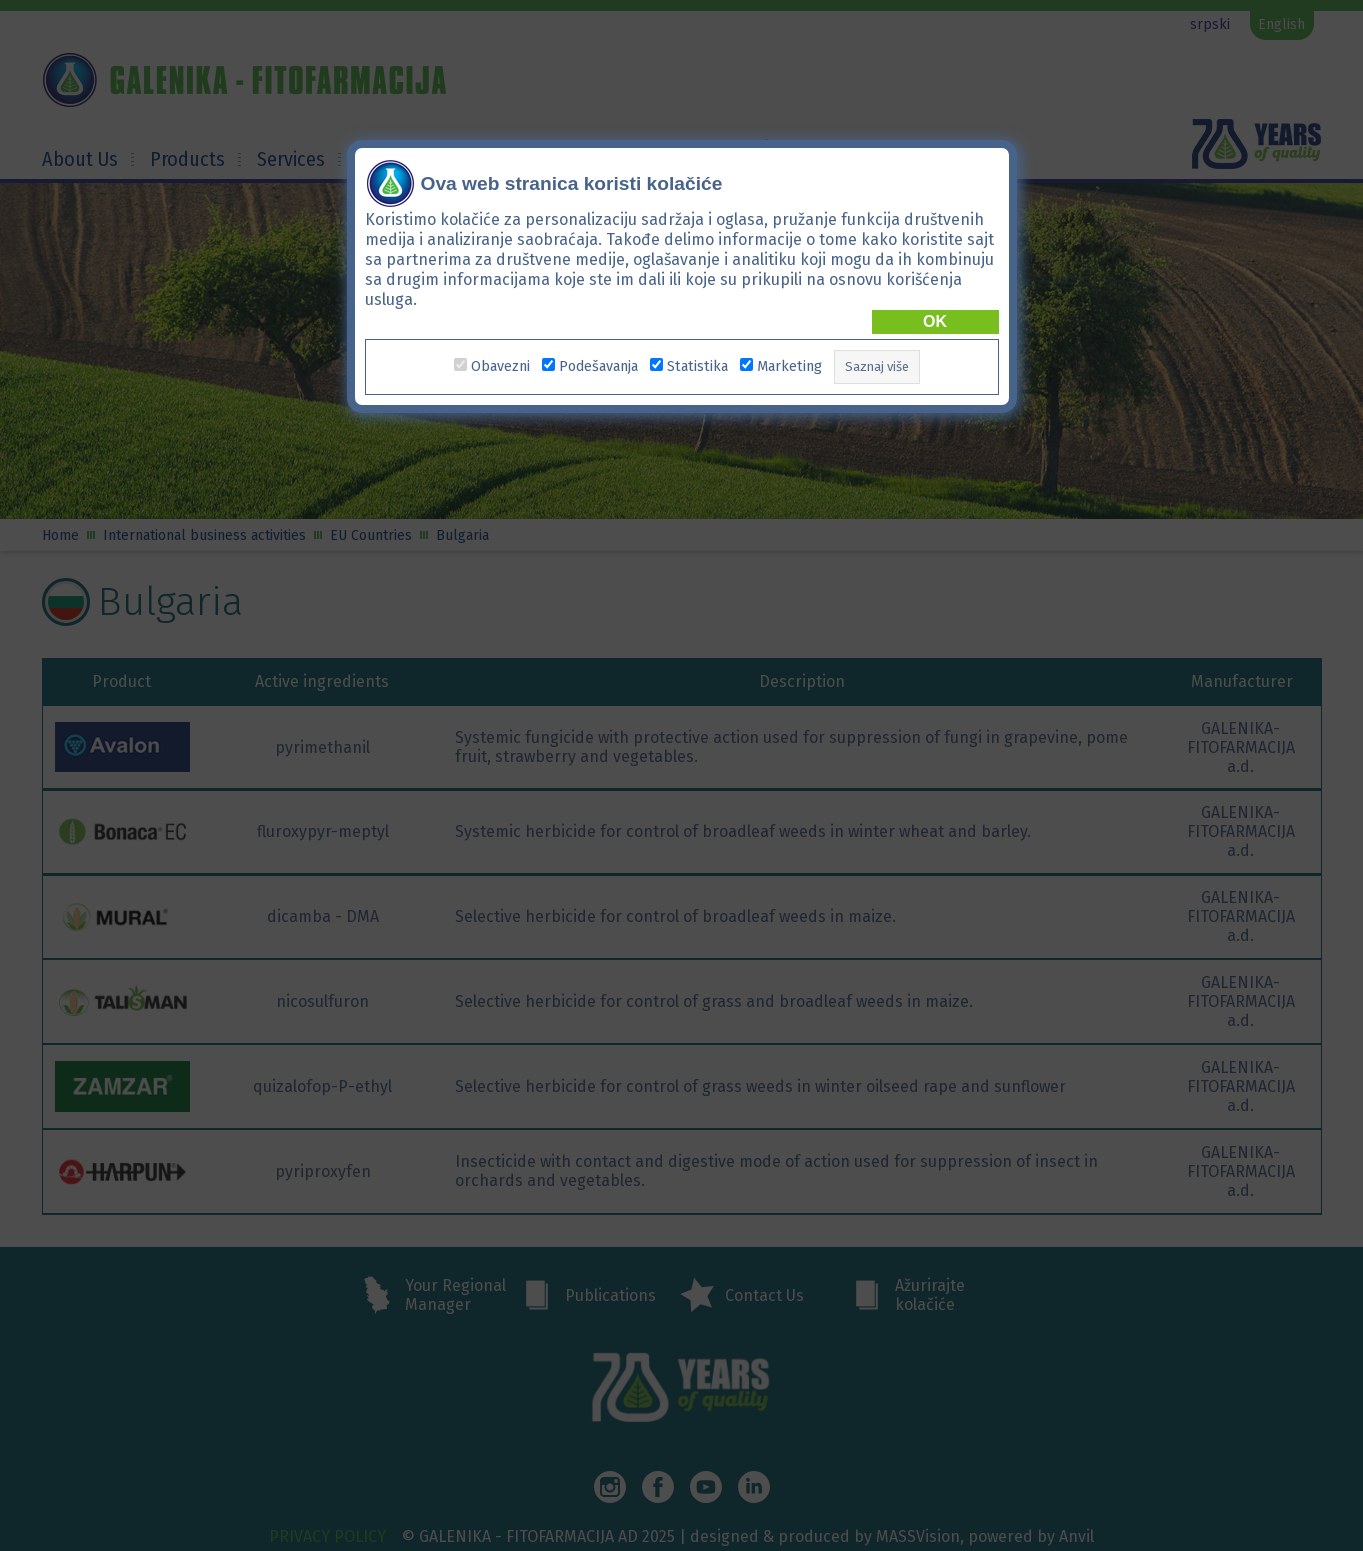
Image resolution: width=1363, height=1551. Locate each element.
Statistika (697, 366)
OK (935, 320)
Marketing (789, 366)
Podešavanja (598, 366)
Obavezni (500, 366)
